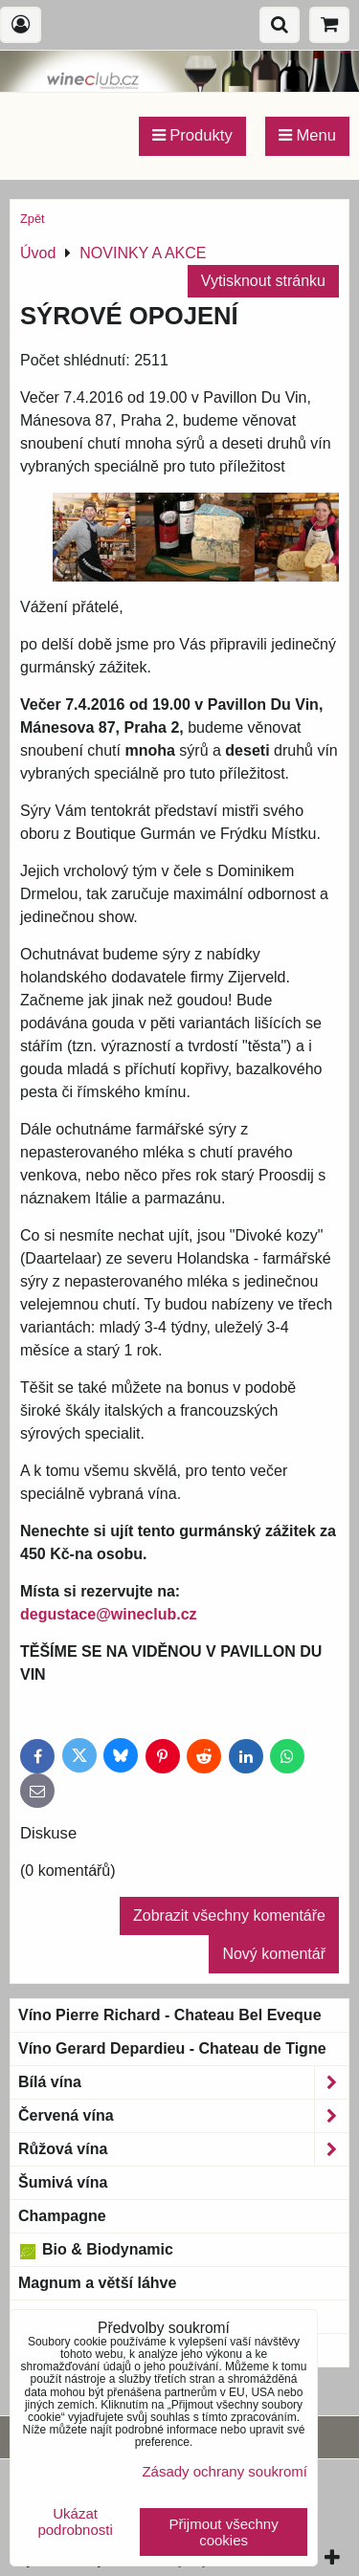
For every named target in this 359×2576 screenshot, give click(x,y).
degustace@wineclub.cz (108, 1614)
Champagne (62, 2216)
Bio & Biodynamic (95, 2249)
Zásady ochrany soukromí (224, 2471)
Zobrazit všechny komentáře (229, 1915)
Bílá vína (183, 2082)
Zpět (32, 218)
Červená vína (183, 2116)
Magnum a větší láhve (97, 2283)
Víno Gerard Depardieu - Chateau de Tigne (172, 2048)
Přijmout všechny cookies (224, 2532)
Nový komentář (273, 1954)
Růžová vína (183, 2149)
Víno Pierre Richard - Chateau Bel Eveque (170, 2015)
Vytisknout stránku (263, 281)
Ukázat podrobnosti (74, 2522)
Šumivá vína (62, 2182)
